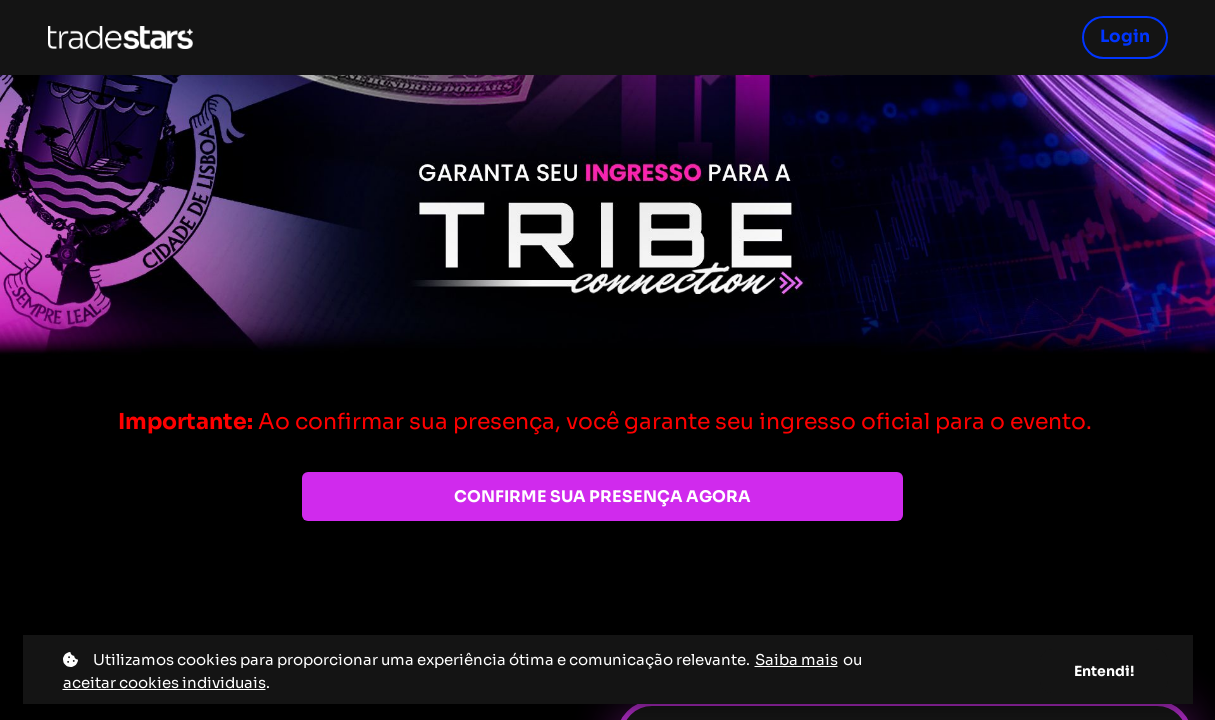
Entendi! (1104, 671)
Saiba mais (796, 659)
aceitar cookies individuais (164, 682)
